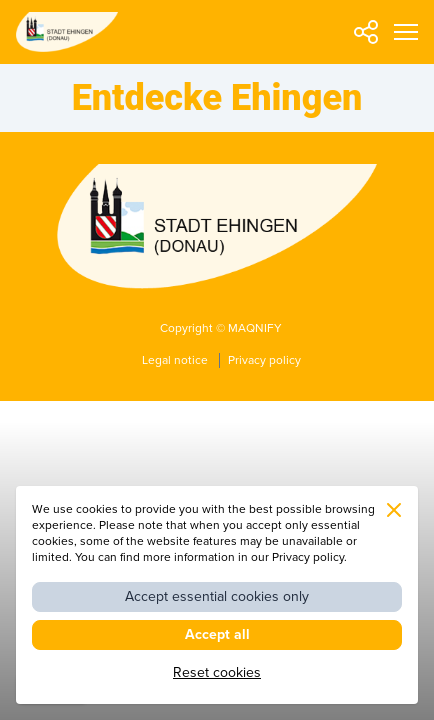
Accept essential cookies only (217, 596)
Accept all (217, 634)
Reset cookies (217, 672)
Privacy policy (264, 360)
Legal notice (176, 360)
